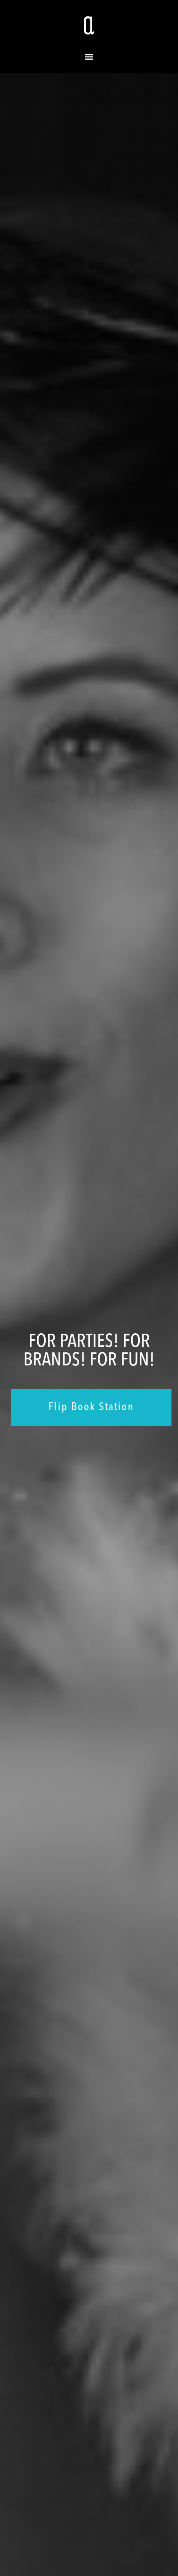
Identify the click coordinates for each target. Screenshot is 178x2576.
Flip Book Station (91, 1407)
